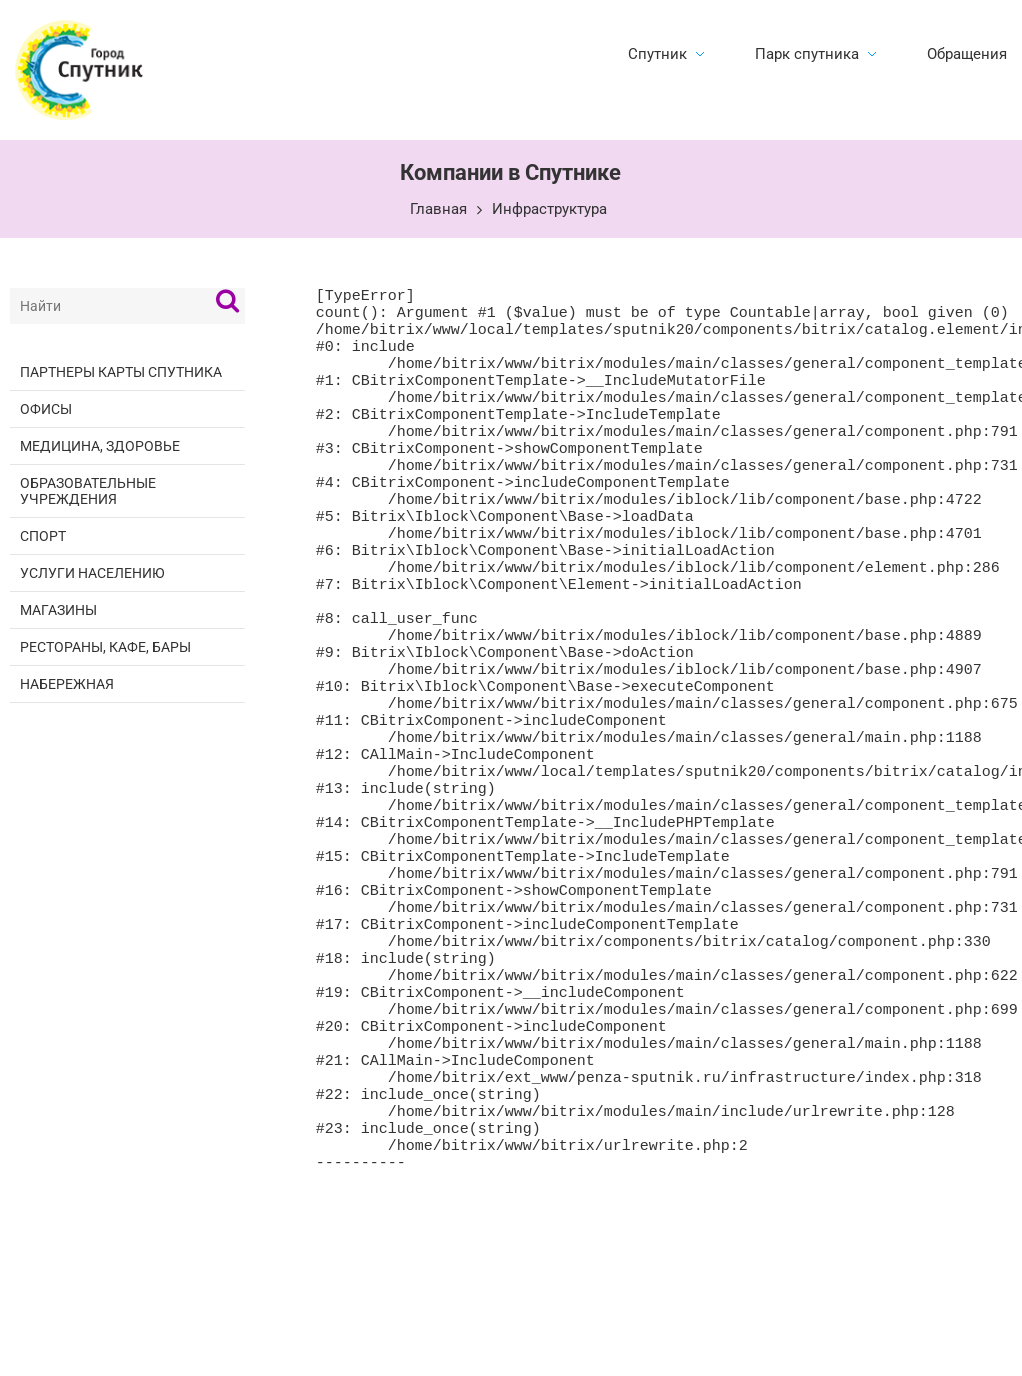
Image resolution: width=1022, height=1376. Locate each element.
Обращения (967, 54)
